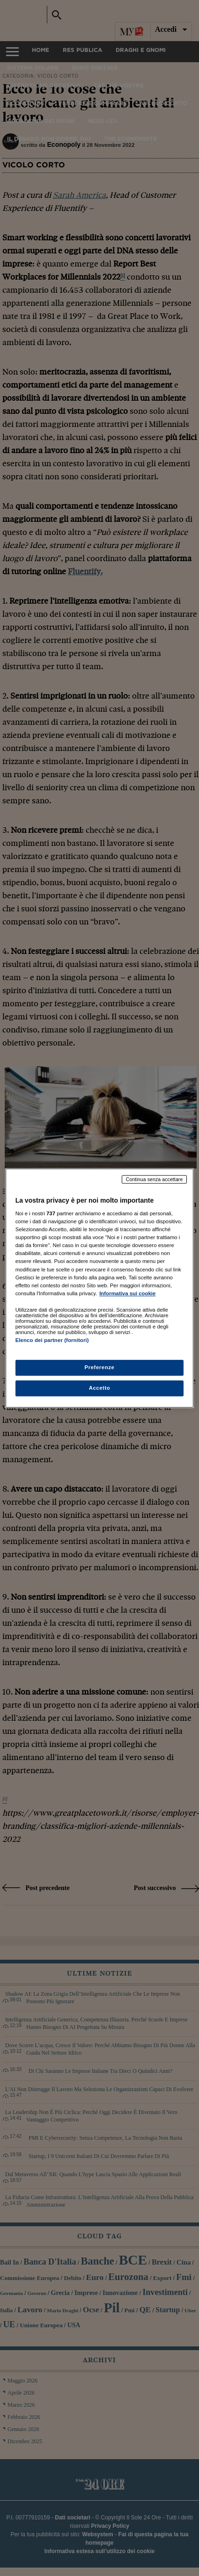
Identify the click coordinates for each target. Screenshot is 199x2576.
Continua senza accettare (154, 1179)
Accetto (100, 1388)
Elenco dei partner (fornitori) (52, 1340)
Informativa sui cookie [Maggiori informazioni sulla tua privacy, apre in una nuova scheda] (127, 1293)
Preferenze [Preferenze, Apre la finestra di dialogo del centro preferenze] (100, 1367)
